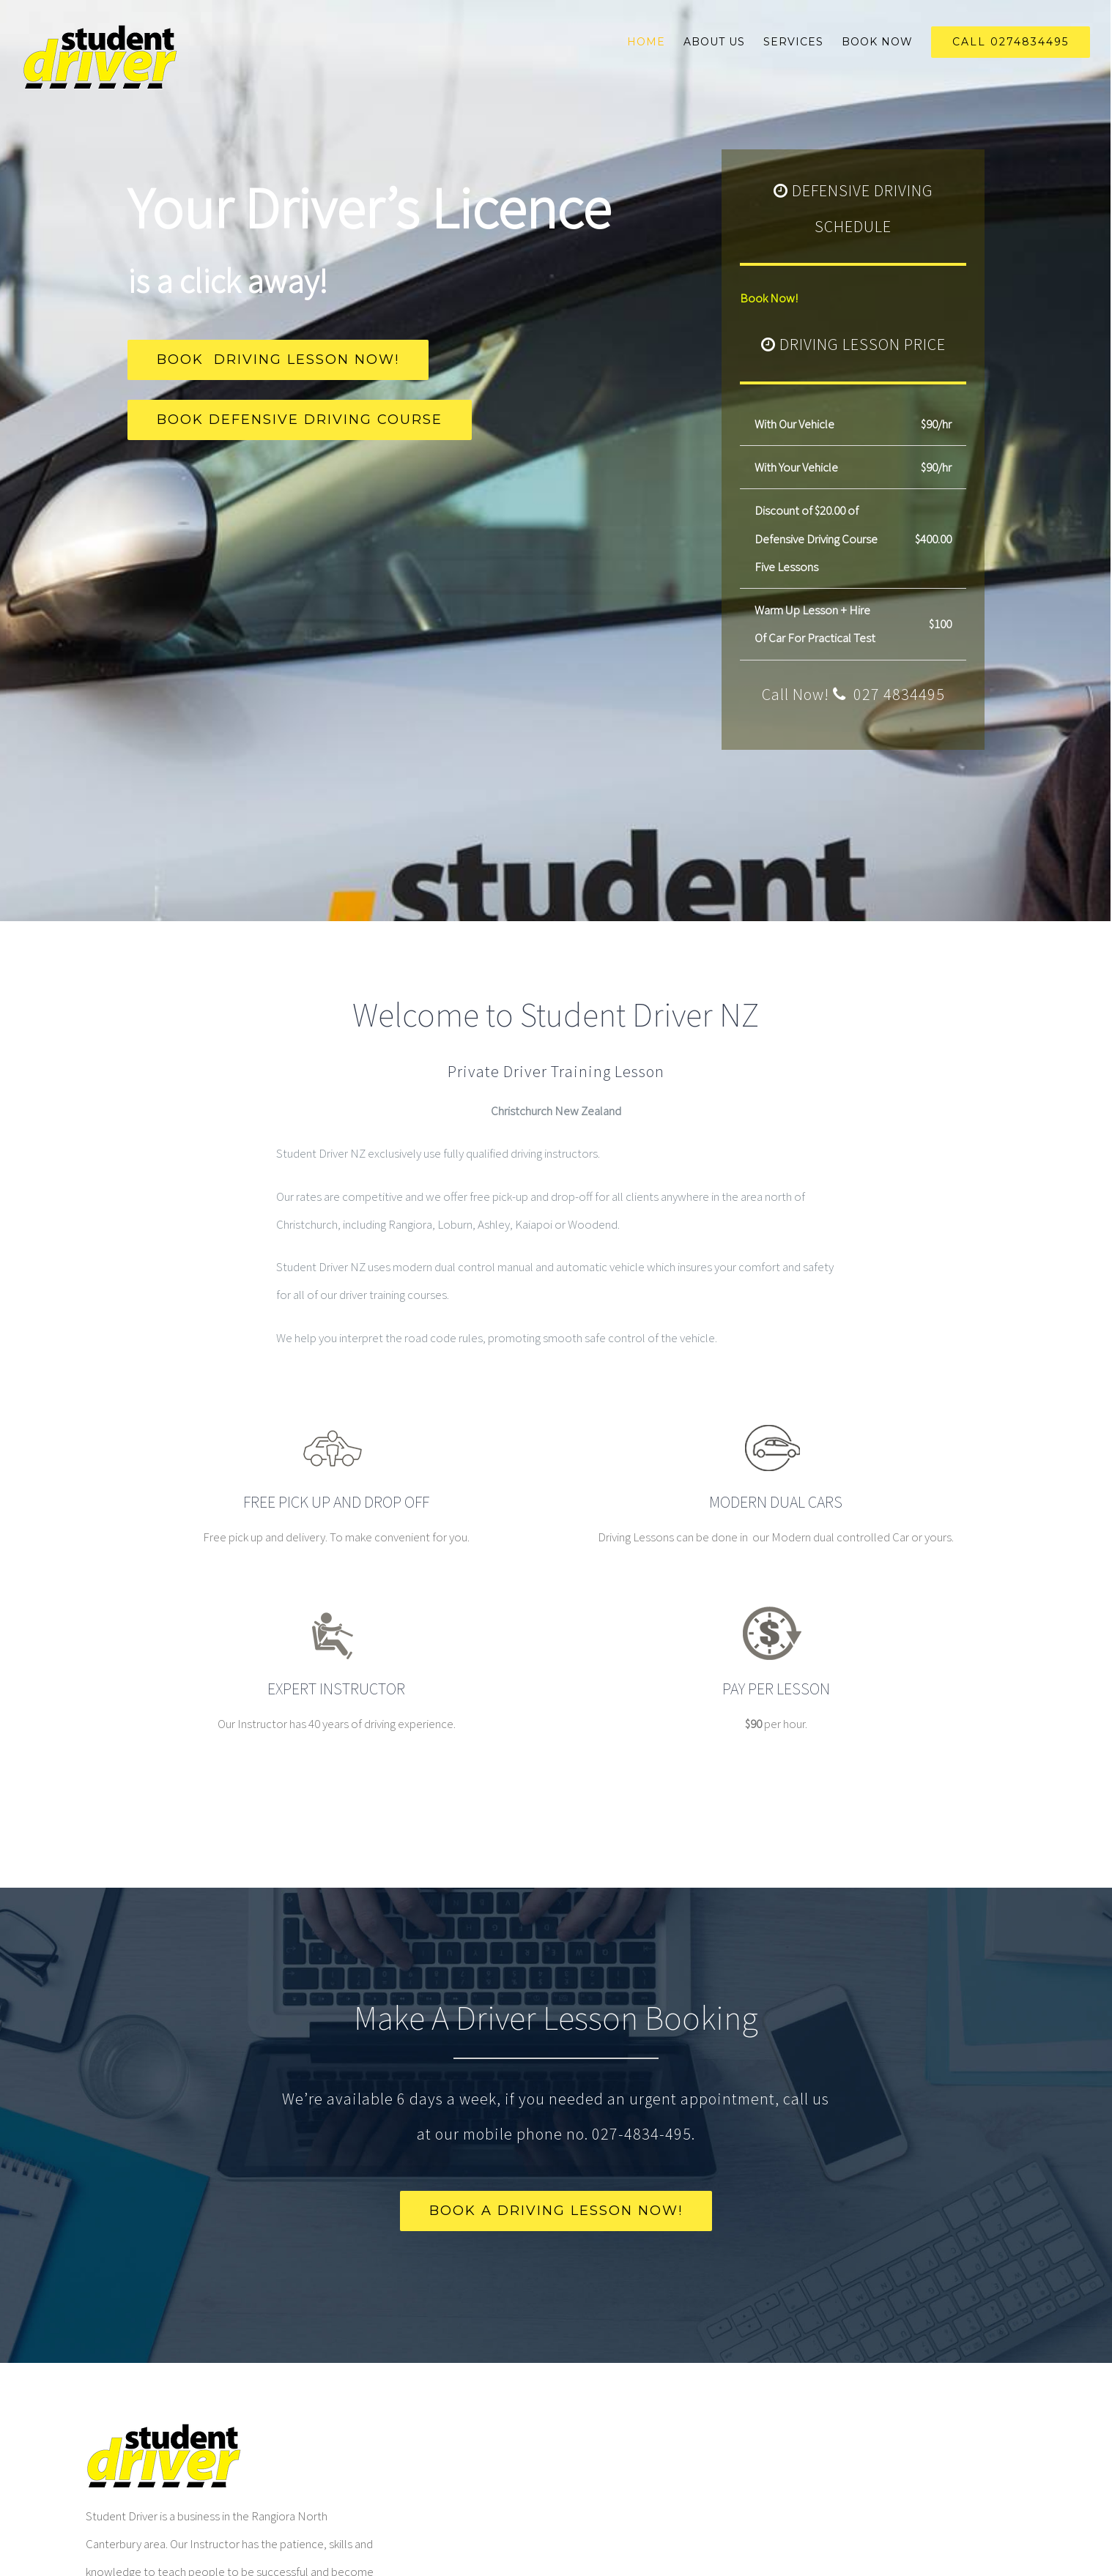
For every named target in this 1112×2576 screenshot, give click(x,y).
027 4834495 (897, 694)
